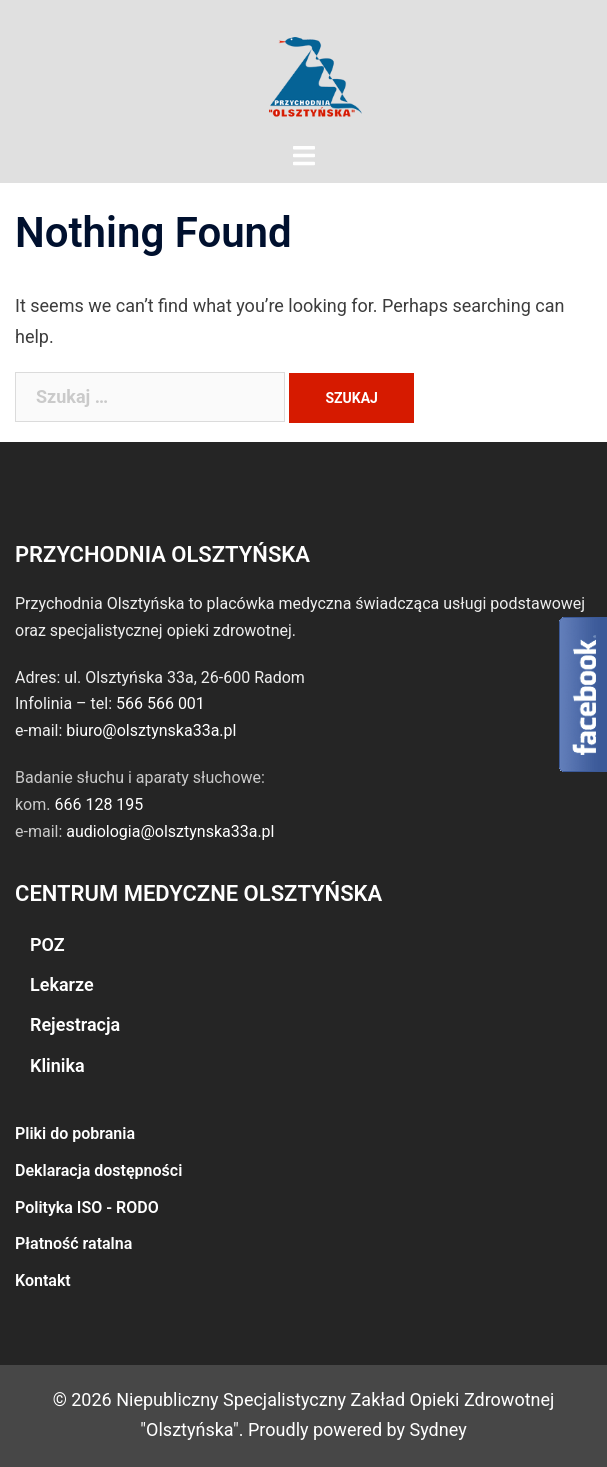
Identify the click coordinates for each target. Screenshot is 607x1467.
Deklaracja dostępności (98, 1170)
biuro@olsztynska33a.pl (151, 730)
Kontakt (43, 1280)
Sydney (438, 1429)
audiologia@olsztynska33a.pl (170, 831)
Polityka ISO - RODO (87, 1207)
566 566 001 (160, 703)
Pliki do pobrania (75, 1133)
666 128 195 (98, 804)
